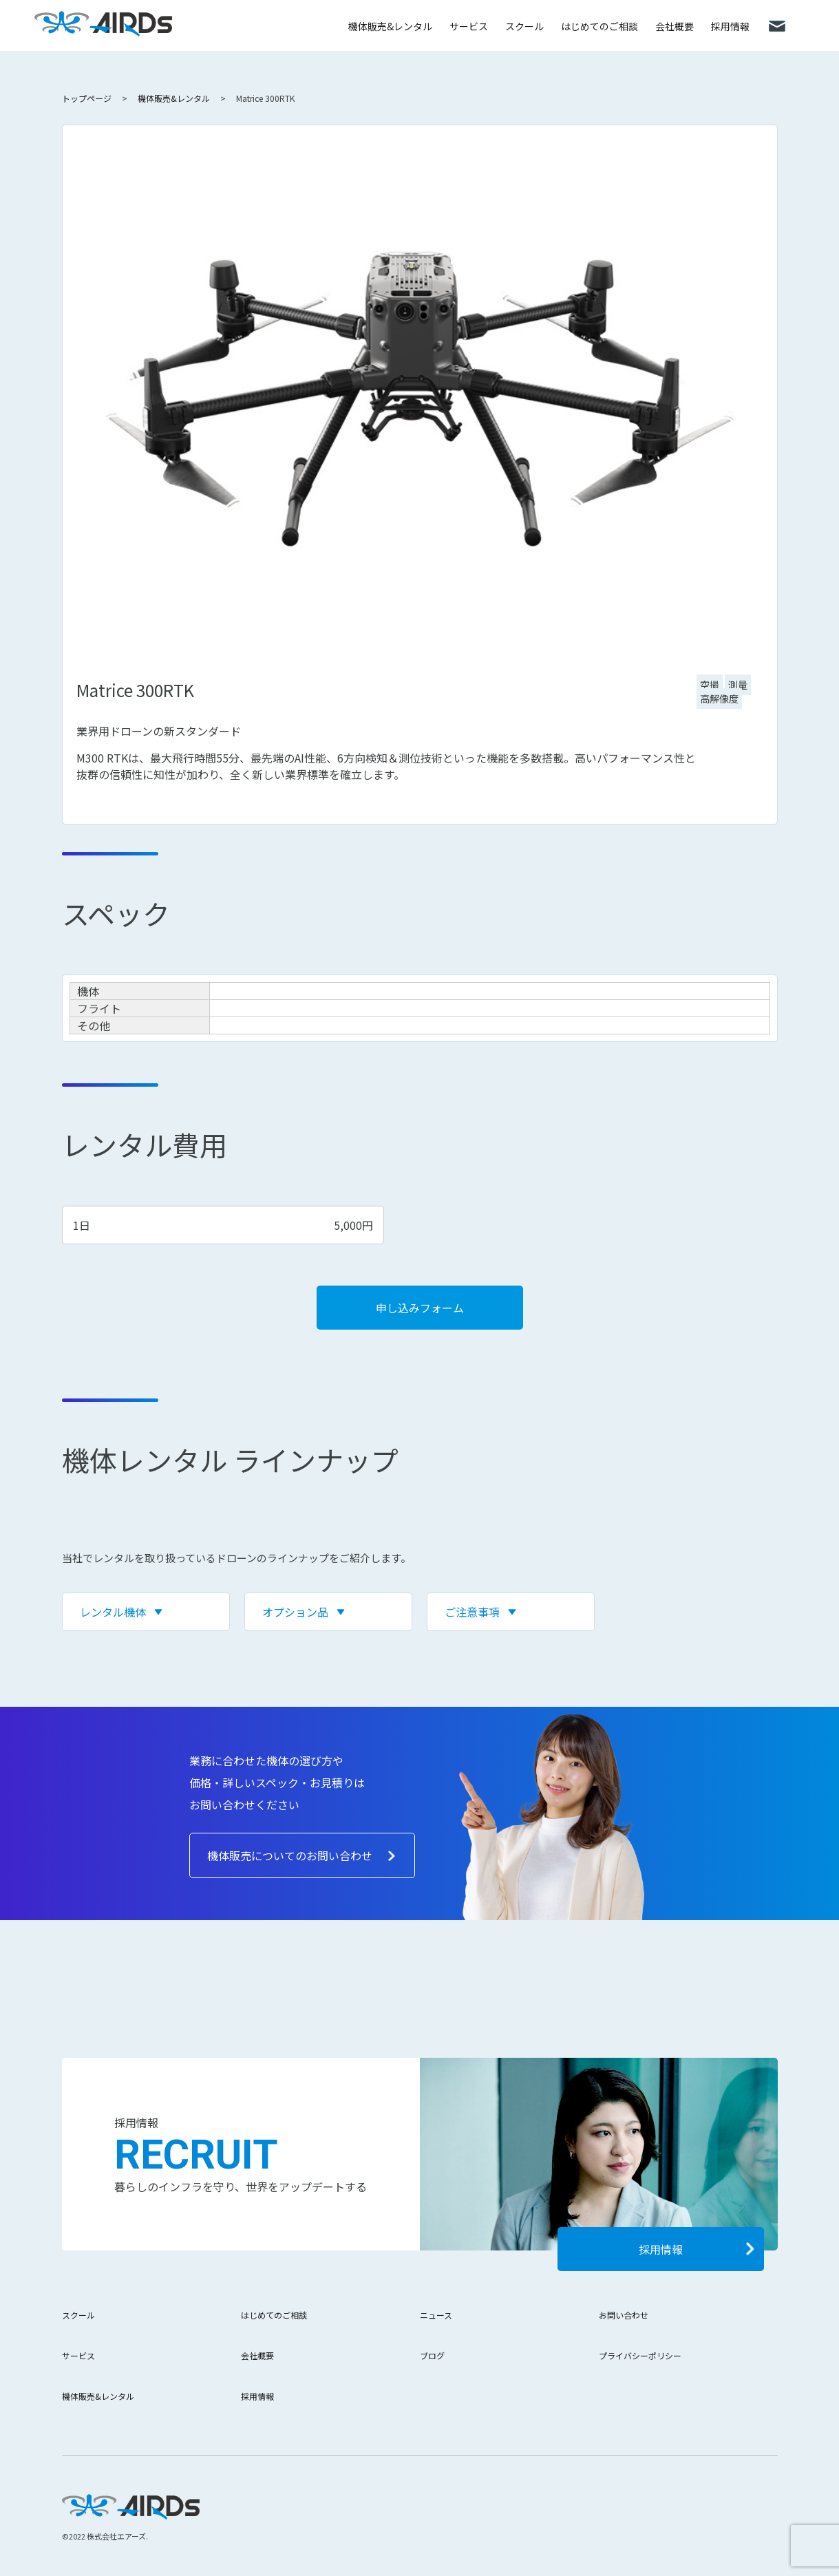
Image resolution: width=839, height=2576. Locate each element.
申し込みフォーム (420, 1307)
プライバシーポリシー (640, 2355)
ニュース (436, 2315)
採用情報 (730, 26)
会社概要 (674, 26)
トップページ (86, 98)
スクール (524, 26)
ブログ (432, 2355)
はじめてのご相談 (599, 26)
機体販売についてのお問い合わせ (289, 1855)
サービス (468, 26)
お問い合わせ (623, 2315)
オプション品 (295, 1612)
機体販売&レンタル (390, 26)
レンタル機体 (113, 1612)
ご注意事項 (472, 1612)
